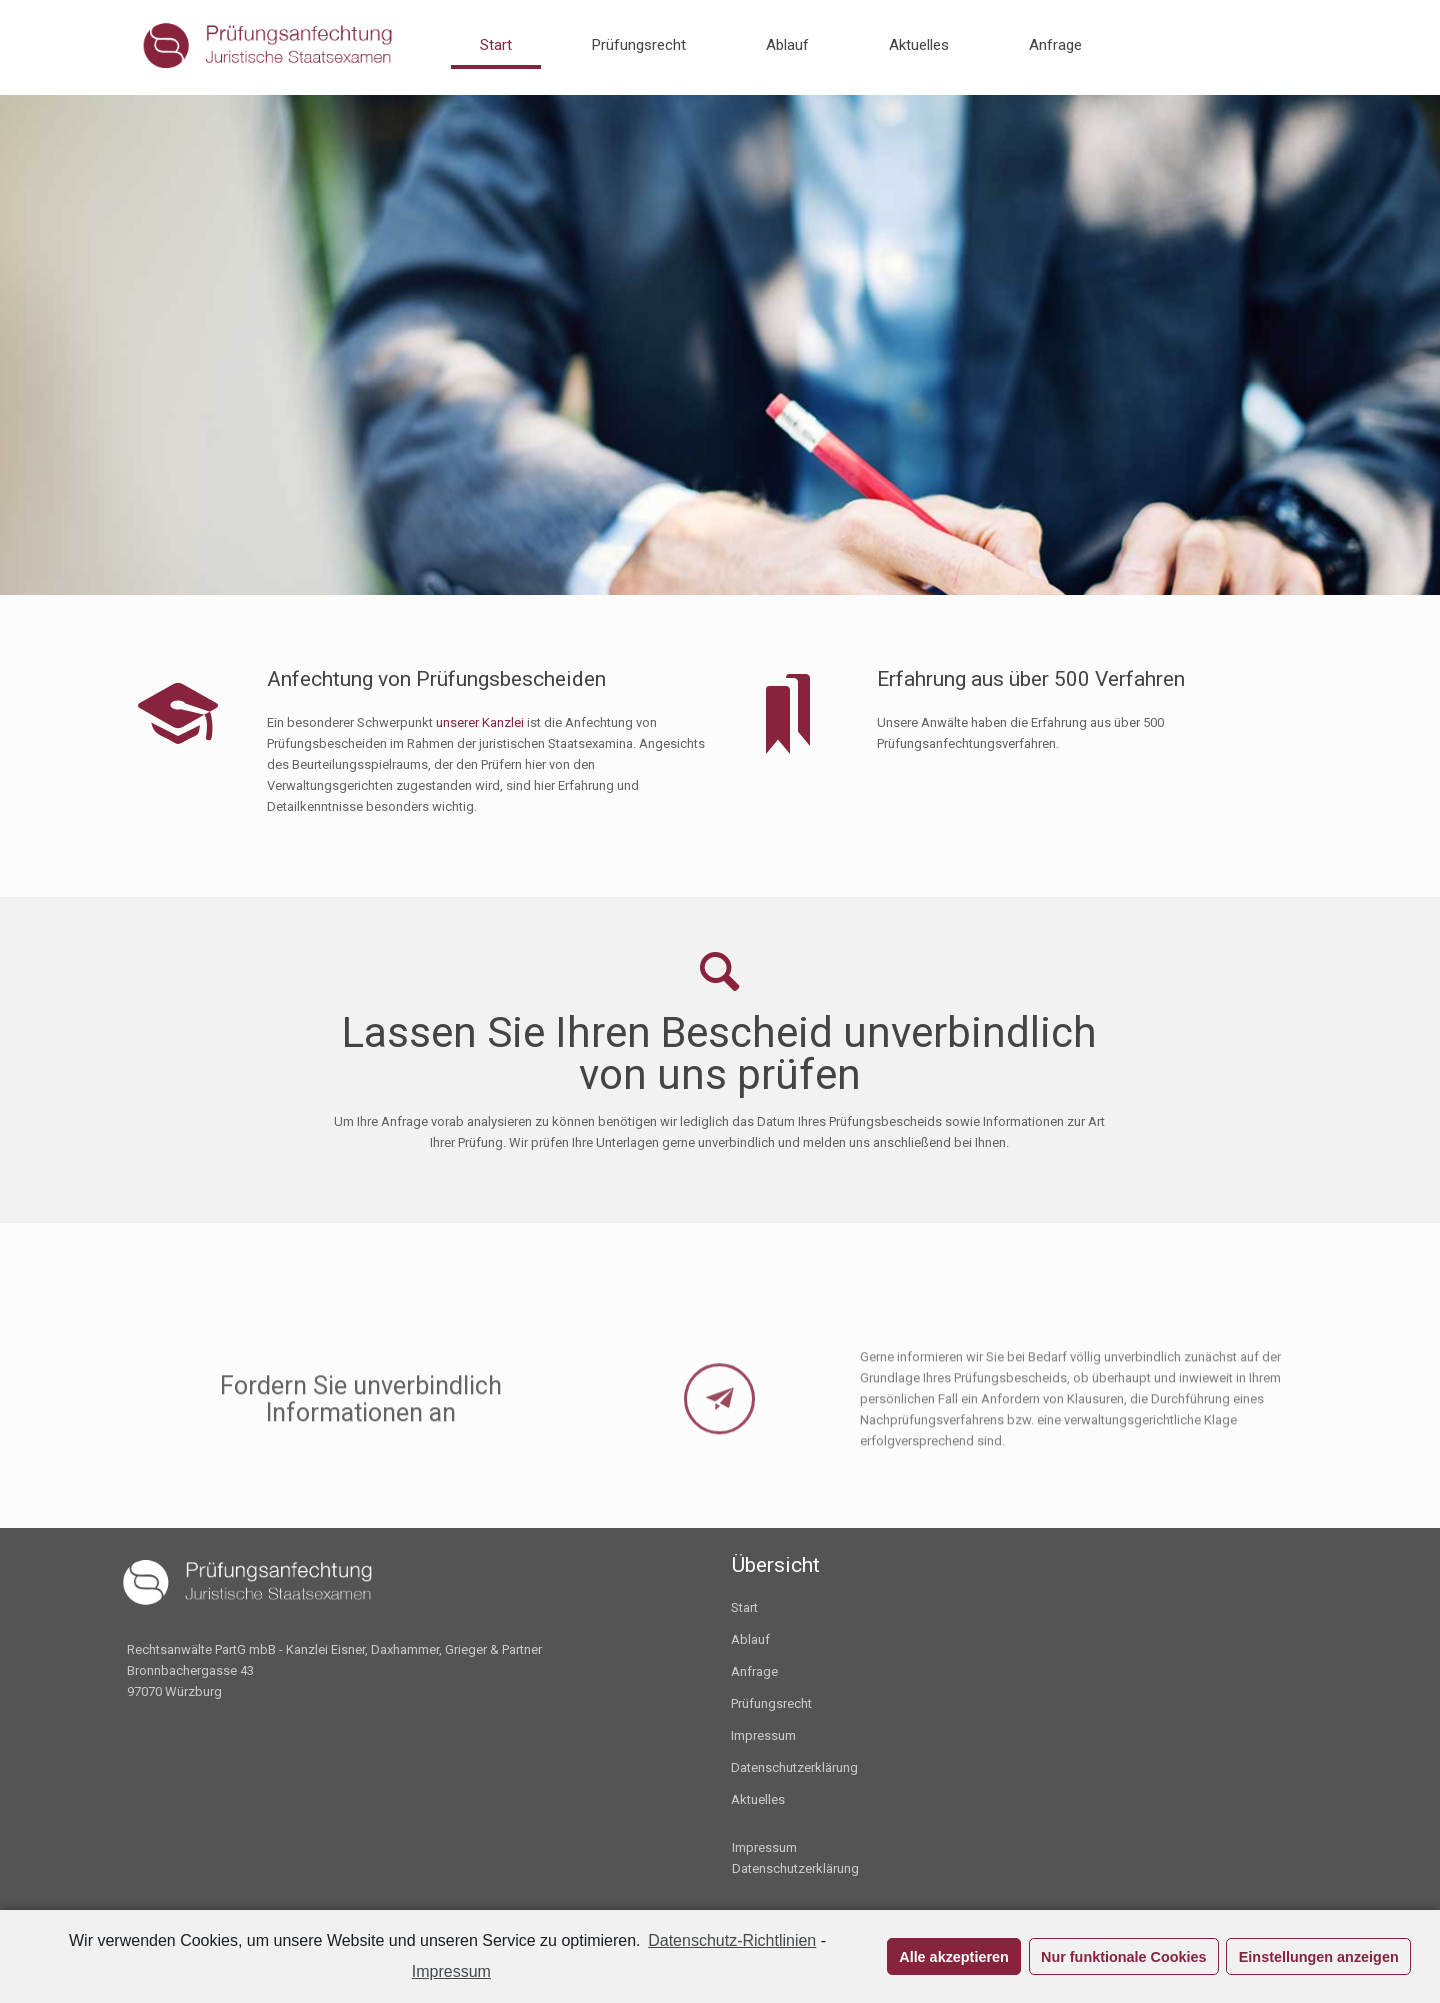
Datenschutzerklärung (794, 1767)
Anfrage (754, 1671)
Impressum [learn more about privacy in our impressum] (451, 1971)
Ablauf (750, 1639)
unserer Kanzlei (480, 722)
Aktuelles (758, 1799)
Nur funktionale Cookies (1124, 1957)
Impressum (763, 1735)
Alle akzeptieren (954, 1957)
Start (744, 1607)
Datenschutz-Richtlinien (732, 1940)
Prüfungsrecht (771, 1703)
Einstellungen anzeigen (1319, 1957)
